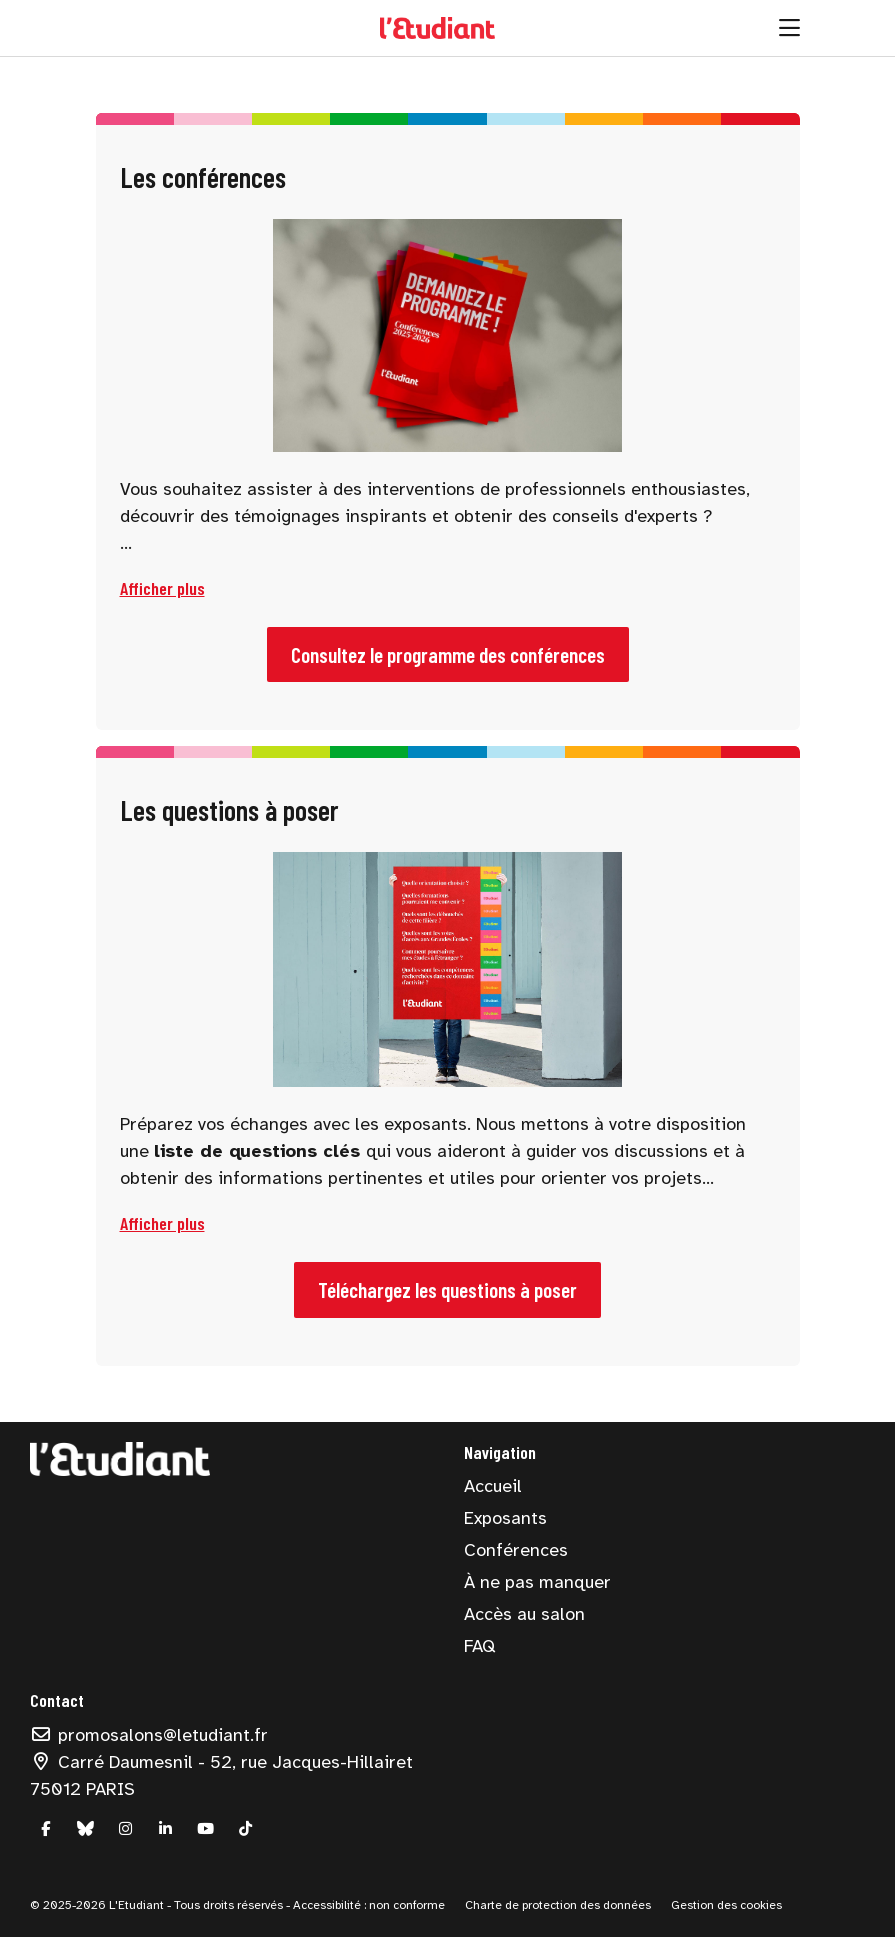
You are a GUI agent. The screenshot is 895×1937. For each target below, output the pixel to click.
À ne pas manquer (537, 1582)
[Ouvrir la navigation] (789, 28)
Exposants (505, 1518)
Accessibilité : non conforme (367, 1905)
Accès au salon (524, 1614)
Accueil (493, 1486)
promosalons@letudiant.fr (149, 1735)
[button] (162, 588)
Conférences (516, 1550)
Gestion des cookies (726, 1905)
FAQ (479, 1646)
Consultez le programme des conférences (448, 654)
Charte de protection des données (558, 1905)
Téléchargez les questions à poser (447, 1289)
